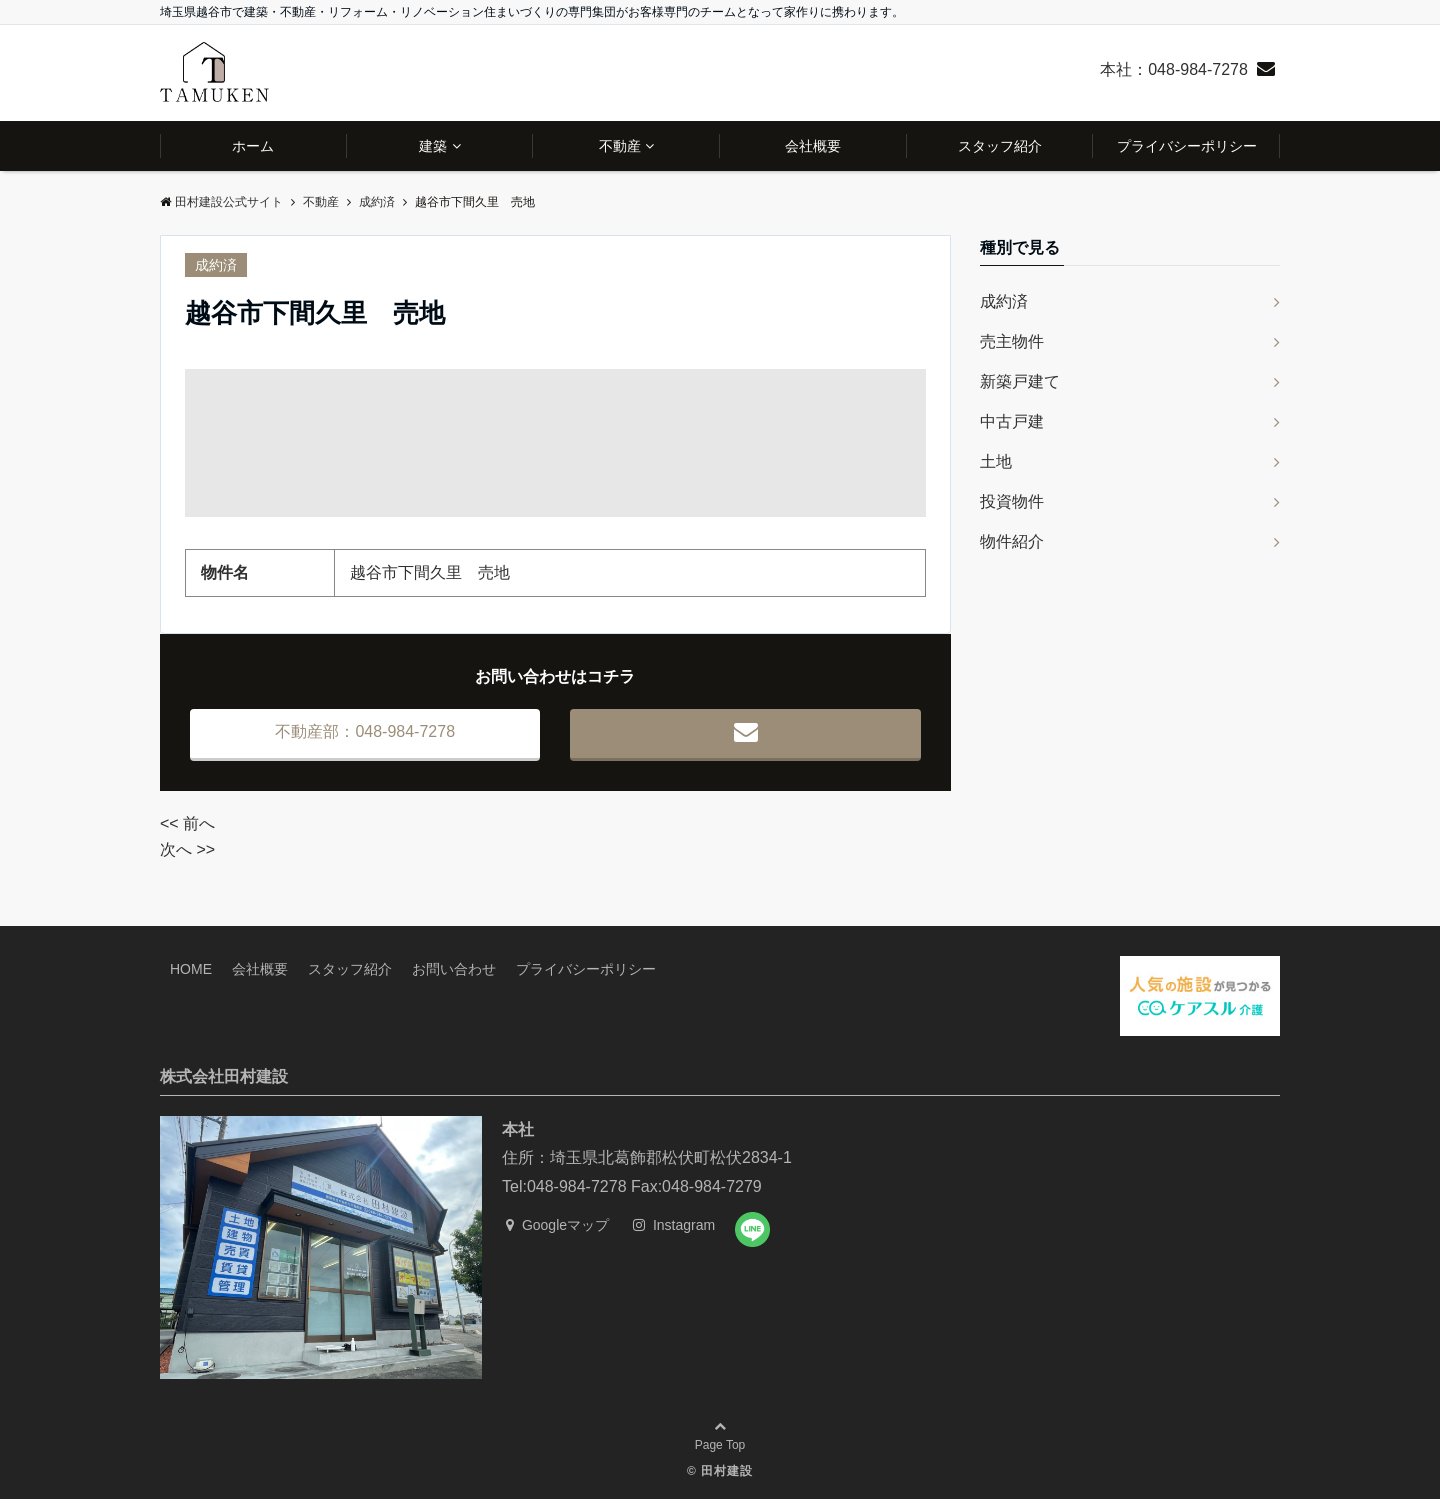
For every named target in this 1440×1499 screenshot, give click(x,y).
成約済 (216, 265)
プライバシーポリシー (1187, 146)
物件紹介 (1012, 541)
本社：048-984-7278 (1174, 69)
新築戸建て (1020, 381)
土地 (996, 461)
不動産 (620, 146)
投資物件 (1012, 501)
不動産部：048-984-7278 (365, 731)
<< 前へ (187, 823)
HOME (191, 969)
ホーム (253, 146)
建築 (433, 146)
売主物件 (1012, 341)
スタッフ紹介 (1000, 146)
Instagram (674, 1225)
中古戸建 (1012, 421)
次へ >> (187, 849)
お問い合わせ (454, 969)
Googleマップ (557, 1225)
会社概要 (813, 146)
